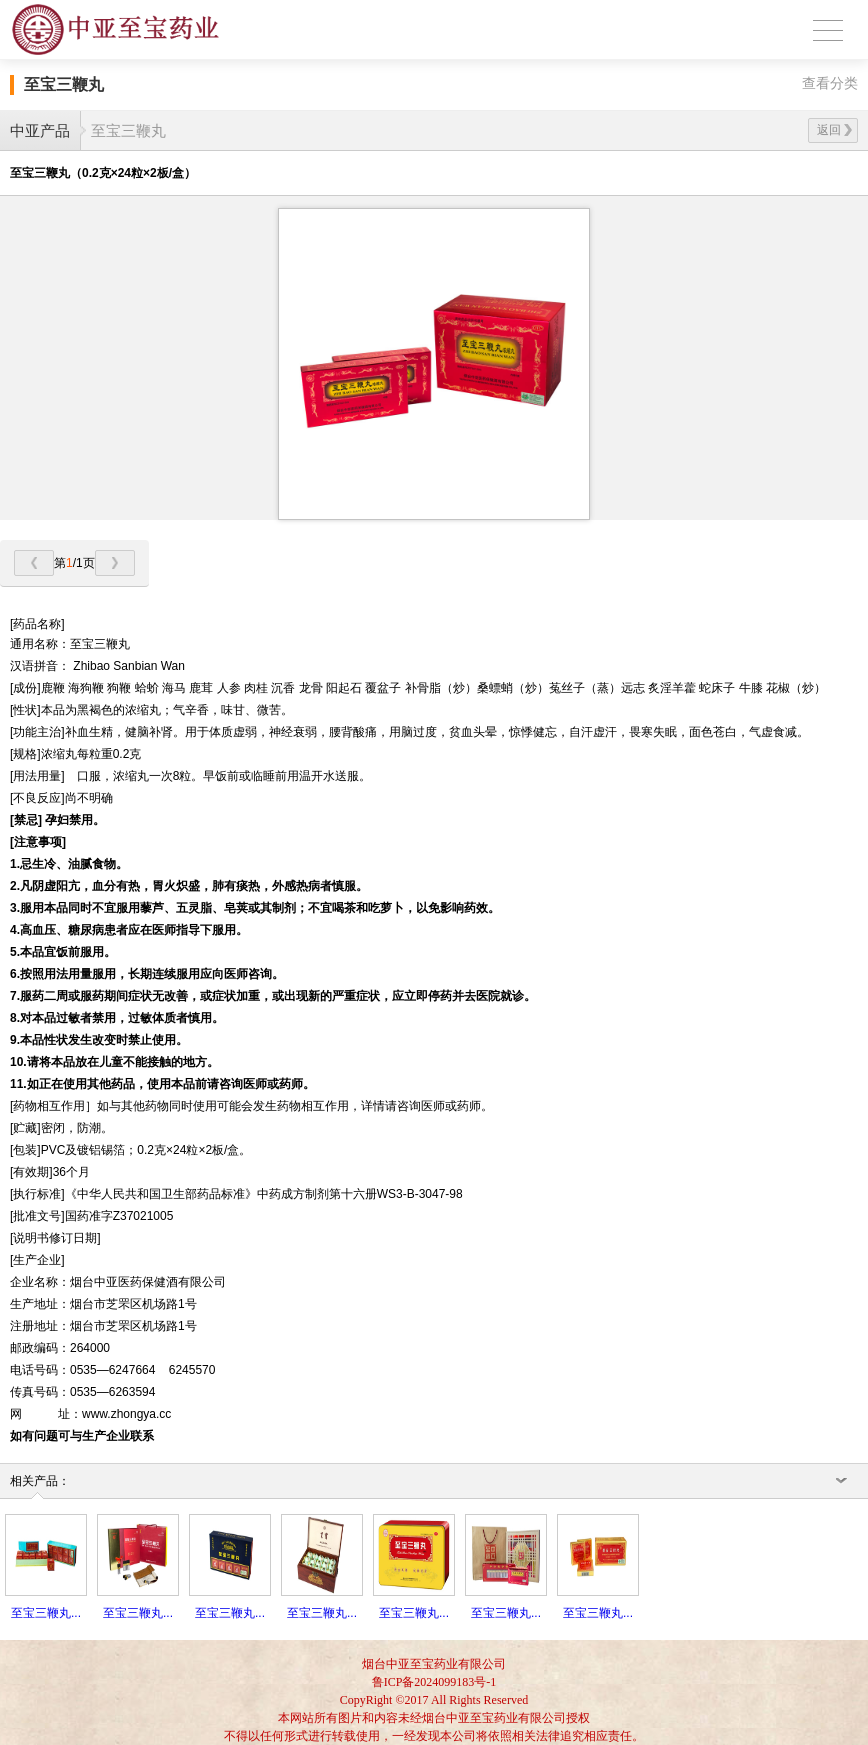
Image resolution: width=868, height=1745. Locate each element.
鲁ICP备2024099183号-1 (434, 1682)
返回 (834, 130)
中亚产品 (40, 130)
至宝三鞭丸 (128, 130)
